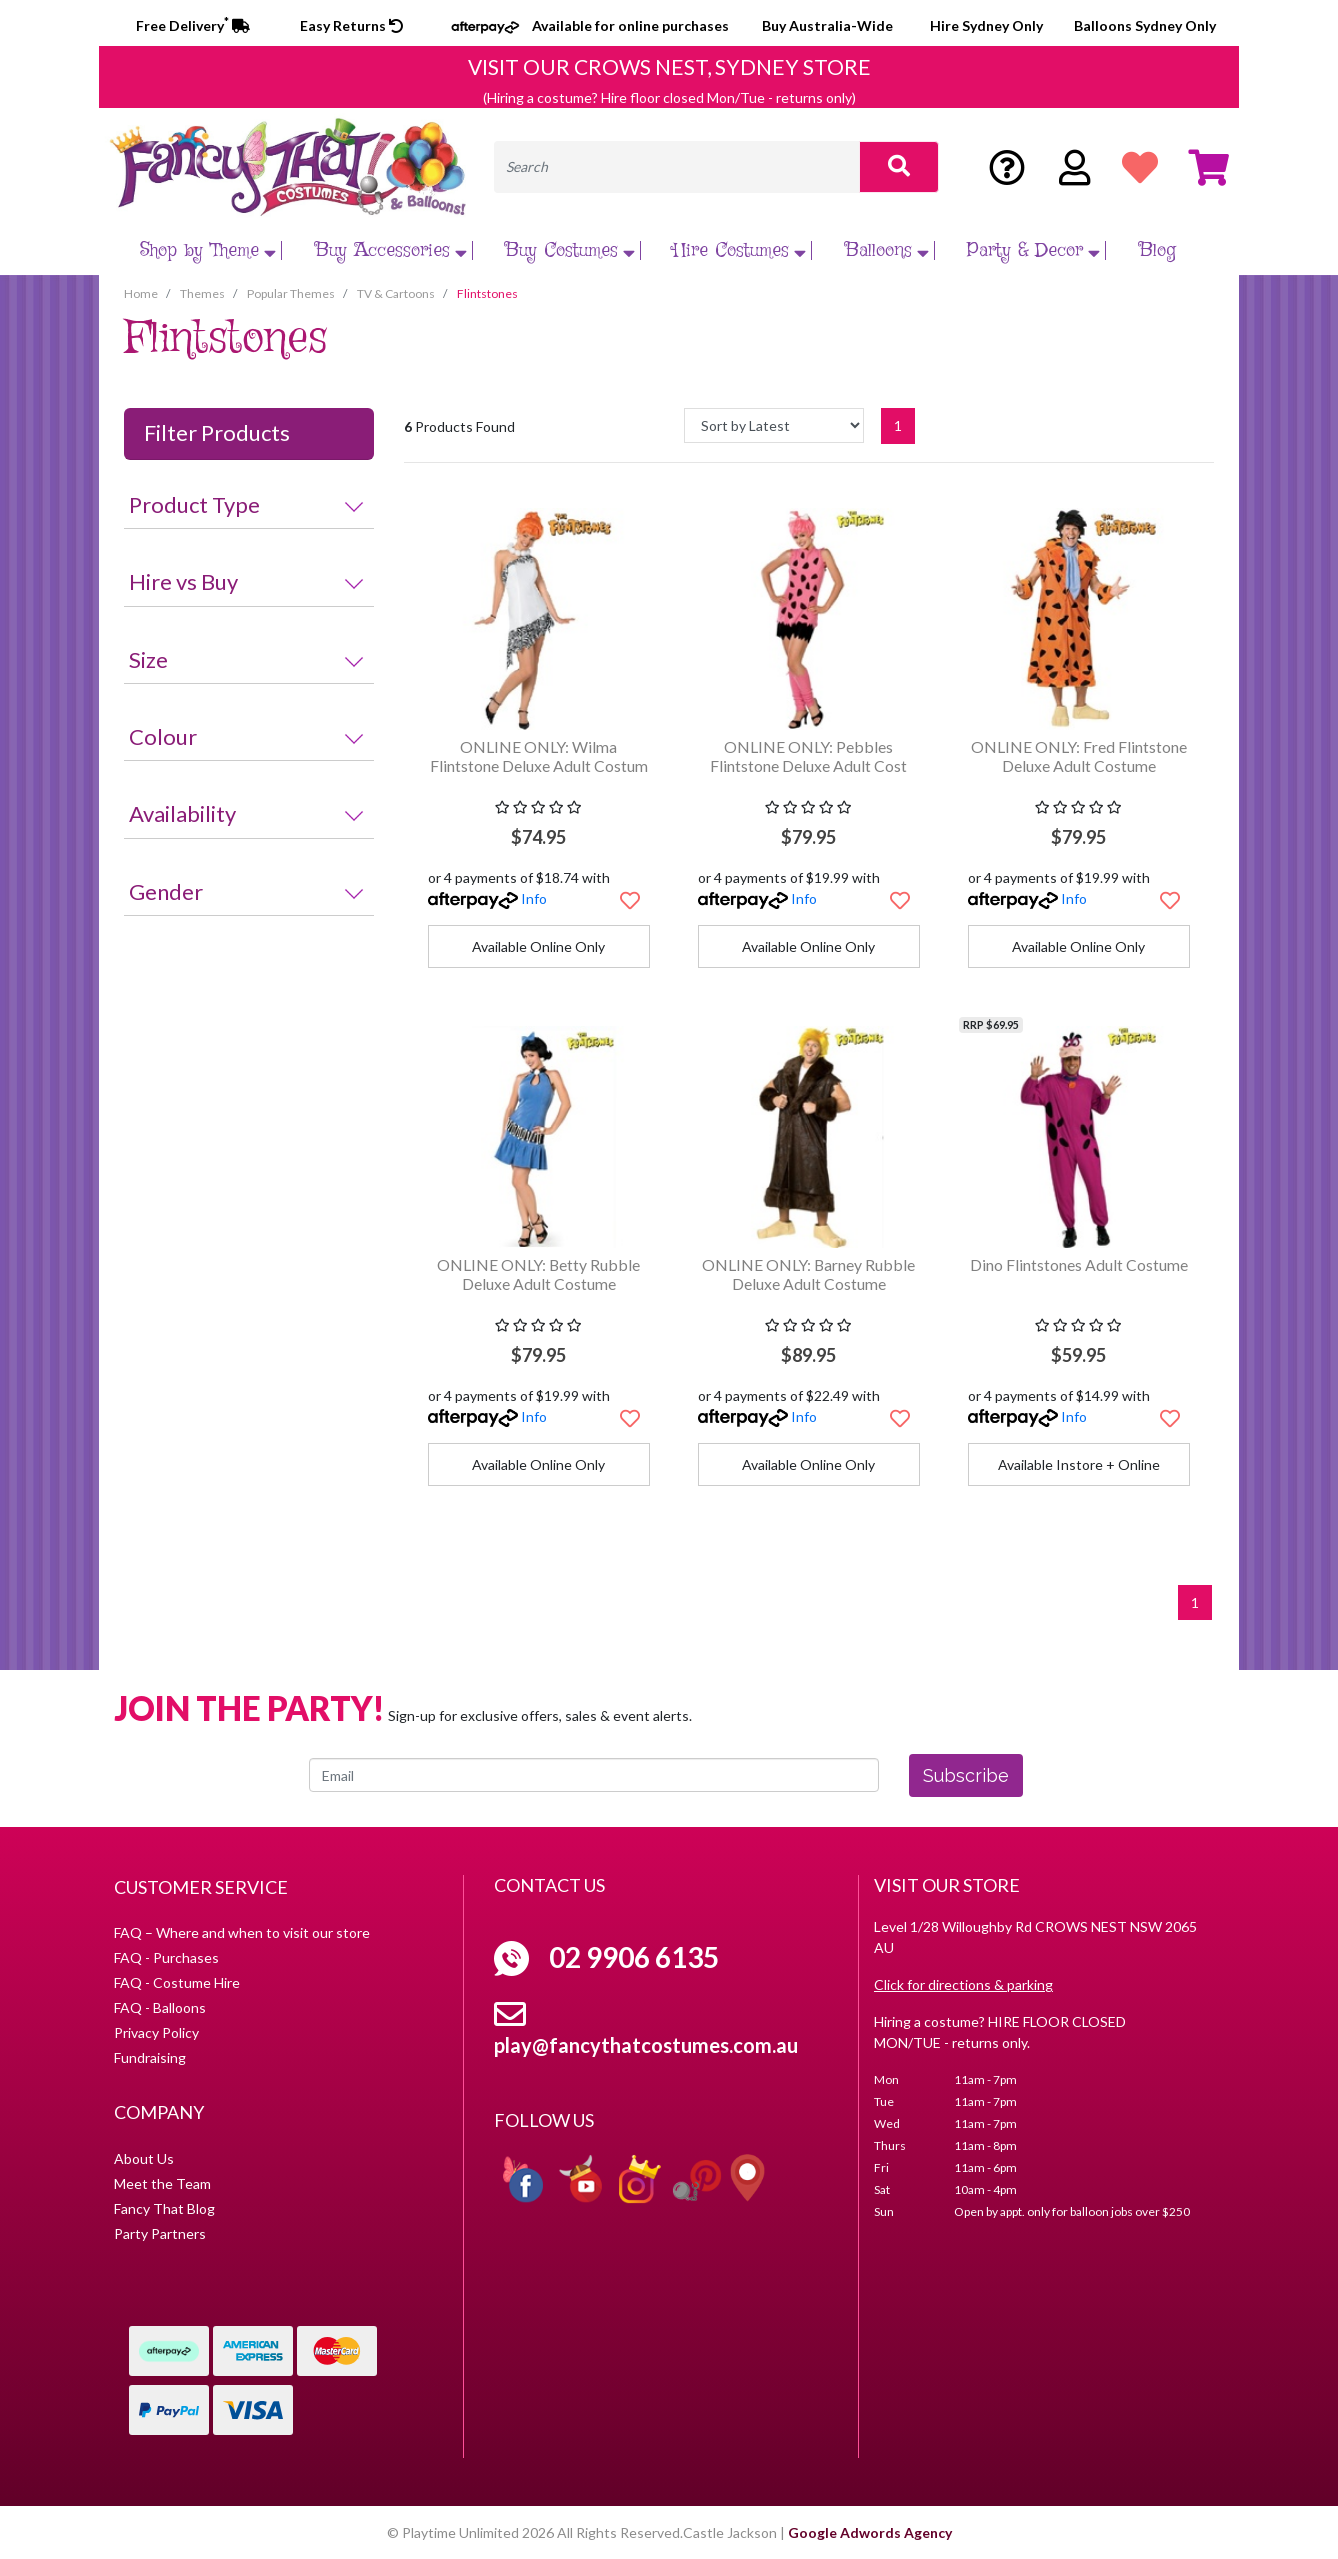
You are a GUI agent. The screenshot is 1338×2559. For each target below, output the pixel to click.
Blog (1157, 250)
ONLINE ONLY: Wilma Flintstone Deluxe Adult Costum (539, 756)
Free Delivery (193, 25)
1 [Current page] (898, 425)
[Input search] (677, 167)
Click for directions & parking (963, 1984)
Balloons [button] (889, 250)
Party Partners (160, 2233)
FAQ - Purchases (166, 1957)
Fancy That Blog (164, 2208)
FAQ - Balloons (160, 2007)
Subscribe (966, 1775)
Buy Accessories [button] (393, 250)
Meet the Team (162, 2183)
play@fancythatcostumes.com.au (646, 2045)
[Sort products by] (774, 425)
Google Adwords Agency (870, 2532)
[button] (630, 900)
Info (534, 898)
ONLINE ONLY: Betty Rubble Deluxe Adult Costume (538, 1274)
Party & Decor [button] (1036, 250)
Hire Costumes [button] (742, 250)
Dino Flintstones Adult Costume (1079, 1264)
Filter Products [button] (217, 433)
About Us (144, 2158)
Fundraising (150, 2057)
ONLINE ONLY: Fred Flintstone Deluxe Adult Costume (1079, 756)
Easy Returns (351, 25)
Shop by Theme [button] (210, 250)
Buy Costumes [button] (572, 250)
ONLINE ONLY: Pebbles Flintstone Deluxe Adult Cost (808, 756)
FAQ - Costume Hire (177, 1982)
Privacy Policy (156, 2032)
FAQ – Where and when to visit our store (242, 1932)
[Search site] (899, 167)
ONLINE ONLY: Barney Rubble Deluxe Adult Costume (808, 1274)
